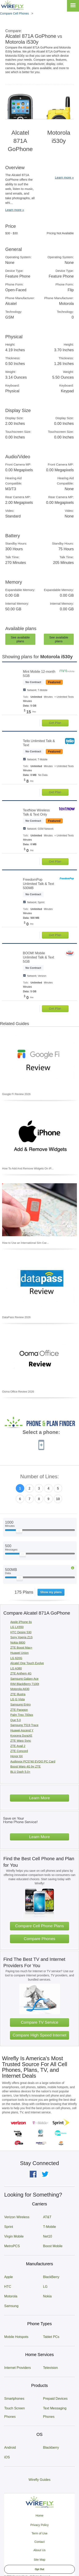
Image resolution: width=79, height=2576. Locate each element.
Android (10, 2447)
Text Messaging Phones (54, 2412)
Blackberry (51, 2447)
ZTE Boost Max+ (21, 1647)
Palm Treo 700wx (21, 1714)
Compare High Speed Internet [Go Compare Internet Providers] (39, 2035)
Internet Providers (17, 2367)
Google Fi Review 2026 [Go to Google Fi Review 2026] (16, 1094)
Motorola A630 (19, 1689)
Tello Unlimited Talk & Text (39, 743)
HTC (7, 2286)
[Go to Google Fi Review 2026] (39, 1061)
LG (45, 2286)
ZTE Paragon (19, 1709)
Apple (8, 2277)
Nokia (47, 2296)
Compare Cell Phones (14, 13)
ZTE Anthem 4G (20, 1673)
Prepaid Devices (55, 2398)
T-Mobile (49, 2226)
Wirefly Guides (39, 2479)
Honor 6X (16, 1756)
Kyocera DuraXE (21, 1735)
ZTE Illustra (17, 1694)
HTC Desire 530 (20, 1632)
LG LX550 (17, 1627)
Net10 (47, 2236)
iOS (7, 2457)
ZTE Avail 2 (17, 1746)
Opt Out (39, 2569)
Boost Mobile (53, 2246)
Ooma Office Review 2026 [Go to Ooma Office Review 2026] (18, 1391)
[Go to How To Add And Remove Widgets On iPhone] (39, 1135)
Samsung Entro (20, 1704)
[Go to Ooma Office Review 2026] (39, 1358)
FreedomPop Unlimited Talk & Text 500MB (38, 884)
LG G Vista (17, 1699)
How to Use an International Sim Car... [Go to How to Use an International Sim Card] (25, 1242)
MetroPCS (12, 2246)
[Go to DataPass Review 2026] (39, 1284)
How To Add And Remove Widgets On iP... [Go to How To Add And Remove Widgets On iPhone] (27, 1168)
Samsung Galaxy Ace (24, 1678)
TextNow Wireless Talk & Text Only (36, 812)
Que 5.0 (15, 1720)
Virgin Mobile (14, 2236)
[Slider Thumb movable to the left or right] (19, 1531)
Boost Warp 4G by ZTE (25, 1766)
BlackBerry (51, 2277)
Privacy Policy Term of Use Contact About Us (39, 2537)
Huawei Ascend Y (21, 1730)
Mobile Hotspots (16, 2337)
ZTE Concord (19, 1751)
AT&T (47, 2217)
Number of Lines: (39, 1476)
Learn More (39, 1798)
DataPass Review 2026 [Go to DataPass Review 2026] (16, 1317)
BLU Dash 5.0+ (20, 1771)
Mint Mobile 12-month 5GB (39, 674)
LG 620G (16, 1658)
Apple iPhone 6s (21, 1622)
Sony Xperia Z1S (21, 1637)
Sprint (8, 2226)
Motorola (10, 2296)
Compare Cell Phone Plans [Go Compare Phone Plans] (39, 1926)
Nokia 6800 (17, 1642)
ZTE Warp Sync (20, 1740)
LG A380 (16, 1668)
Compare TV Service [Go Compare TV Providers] (39, 2022)
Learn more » (14, 210)
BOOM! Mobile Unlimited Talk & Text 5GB (38, 957)
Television (50, 2367)
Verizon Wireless (16, 2217)
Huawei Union (19, 1653)
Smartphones (14, 2398)
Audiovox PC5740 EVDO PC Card (32, 1761)
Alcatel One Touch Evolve (27, 1663)
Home (39, 2515)
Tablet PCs (51, 2337)
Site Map (39, 2559)
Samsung (11, 2306)
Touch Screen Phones (14, 2412)
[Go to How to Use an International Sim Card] (39, 1209)
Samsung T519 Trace (24, 1725)
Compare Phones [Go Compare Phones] (39, 1938)
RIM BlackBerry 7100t (24, 1684)
